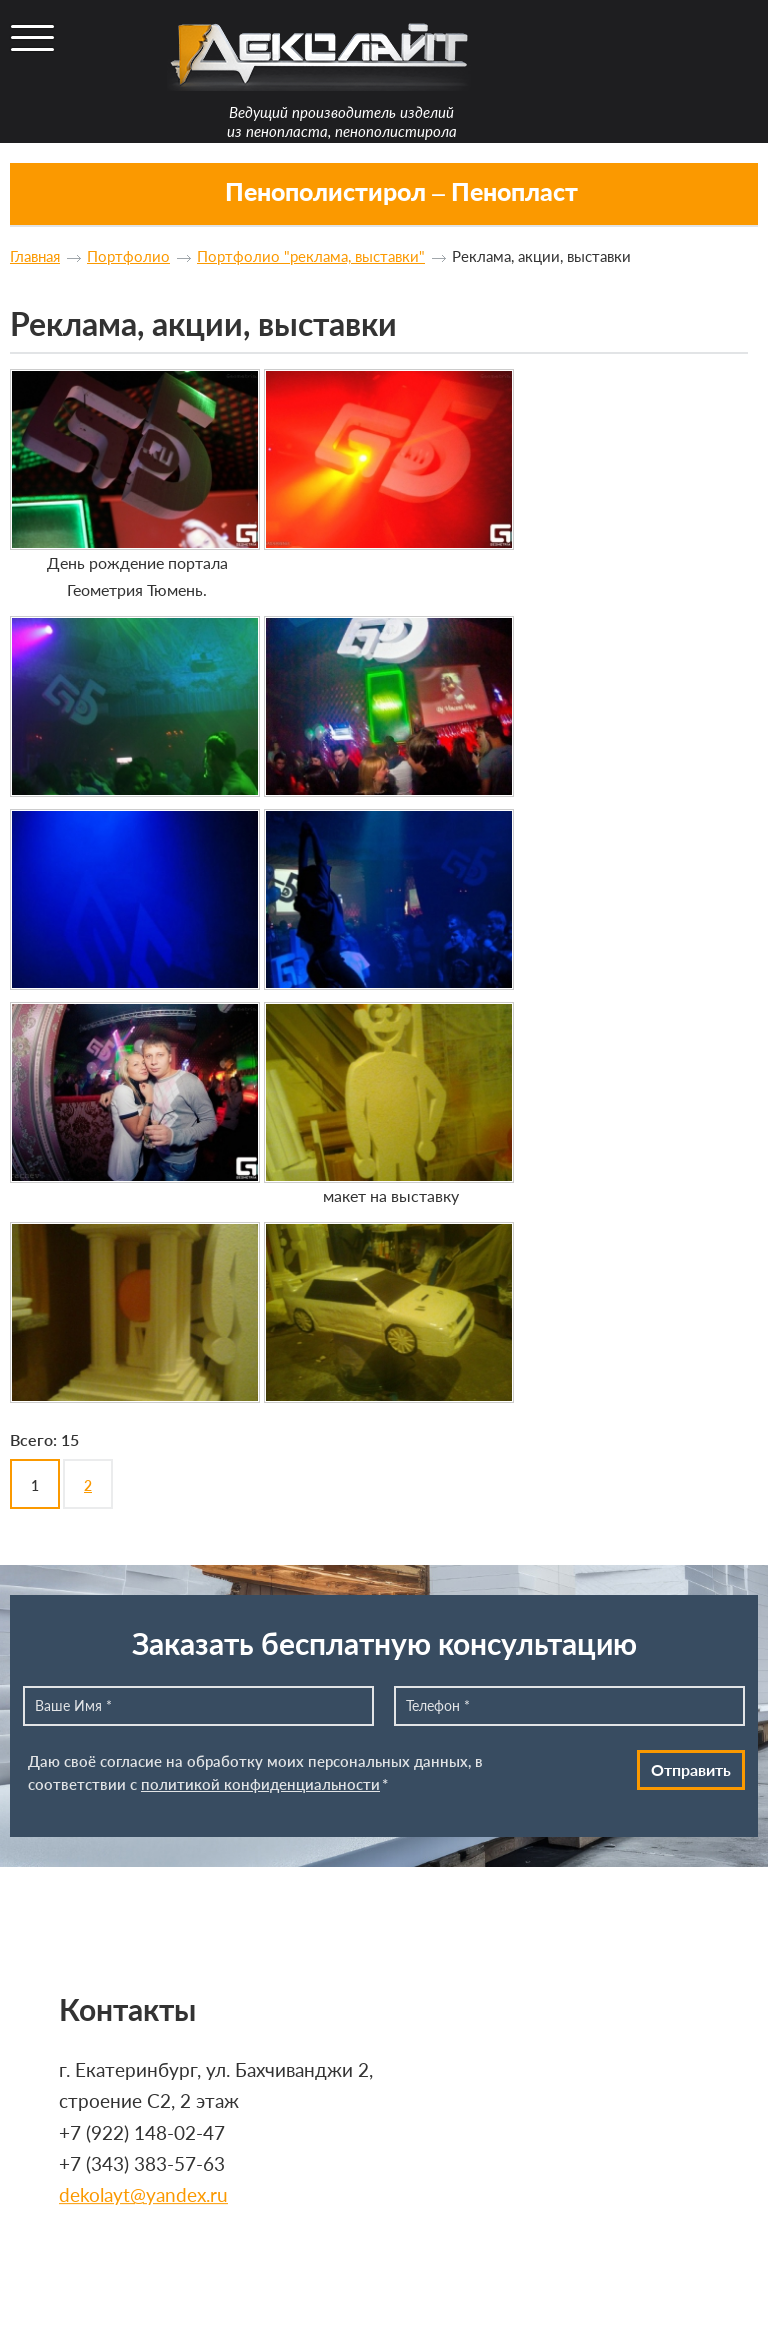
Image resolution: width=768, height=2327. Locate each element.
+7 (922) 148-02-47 (142, 2132)
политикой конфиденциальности (260, 1784)
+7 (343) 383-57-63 (142, 2163)
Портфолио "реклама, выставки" (311, 256)
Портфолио (128, 256)
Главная (35, 256)
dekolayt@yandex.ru (143, 2195)
